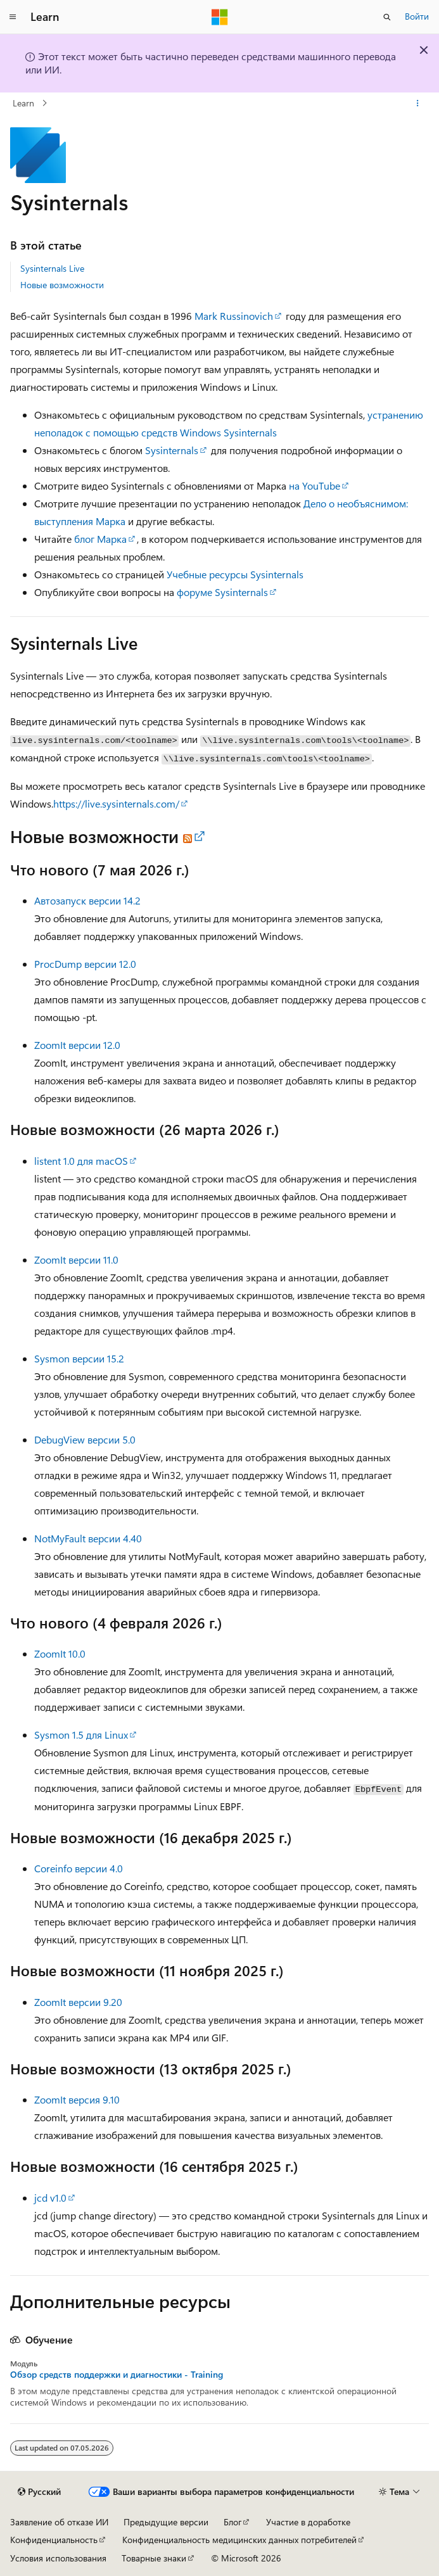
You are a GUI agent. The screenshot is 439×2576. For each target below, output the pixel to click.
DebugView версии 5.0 (85, 1439)
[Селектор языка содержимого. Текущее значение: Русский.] (39, 2492)
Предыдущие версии (166, 2522)
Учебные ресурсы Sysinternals (235, 574)
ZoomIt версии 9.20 (78, 2001)
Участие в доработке (308, 2522)
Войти (417, 16)
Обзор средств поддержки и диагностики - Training (116, 2374)
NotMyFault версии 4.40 (88, 1538)
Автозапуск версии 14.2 (87, 900)
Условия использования (58, 2558)
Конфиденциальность (54, 2540)
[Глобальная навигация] (12, 17)
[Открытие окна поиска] (387, 17)
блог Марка (100, 538)
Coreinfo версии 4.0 (78, 1868)
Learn (23, 103)
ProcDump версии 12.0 (85, 963)
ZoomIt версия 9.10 (77, 2099)
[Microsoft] (220, 17)
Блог (232, 2522)
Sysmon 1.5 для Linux (81, 1734)
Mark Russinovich (233, 315)
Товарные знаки (154, 2558)
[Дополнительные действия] (418, 103)
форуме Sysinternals (222, 592)
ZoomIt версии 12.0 (77, 1044)
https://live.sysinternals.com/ (116, 803)
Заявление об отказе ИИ (59, 2522)
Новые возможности (62, 285)
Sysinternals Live (52, 268)
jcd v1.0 (50, 2197)
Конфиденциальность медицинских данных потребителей (239, 2540)
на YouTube (314, 485)
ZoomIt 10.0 (60, 1653)
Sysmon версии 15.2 (79, 1358)
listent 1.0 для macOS (81, 1160)
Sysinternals (171, 450)
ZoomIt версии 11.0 (76, 1259)
